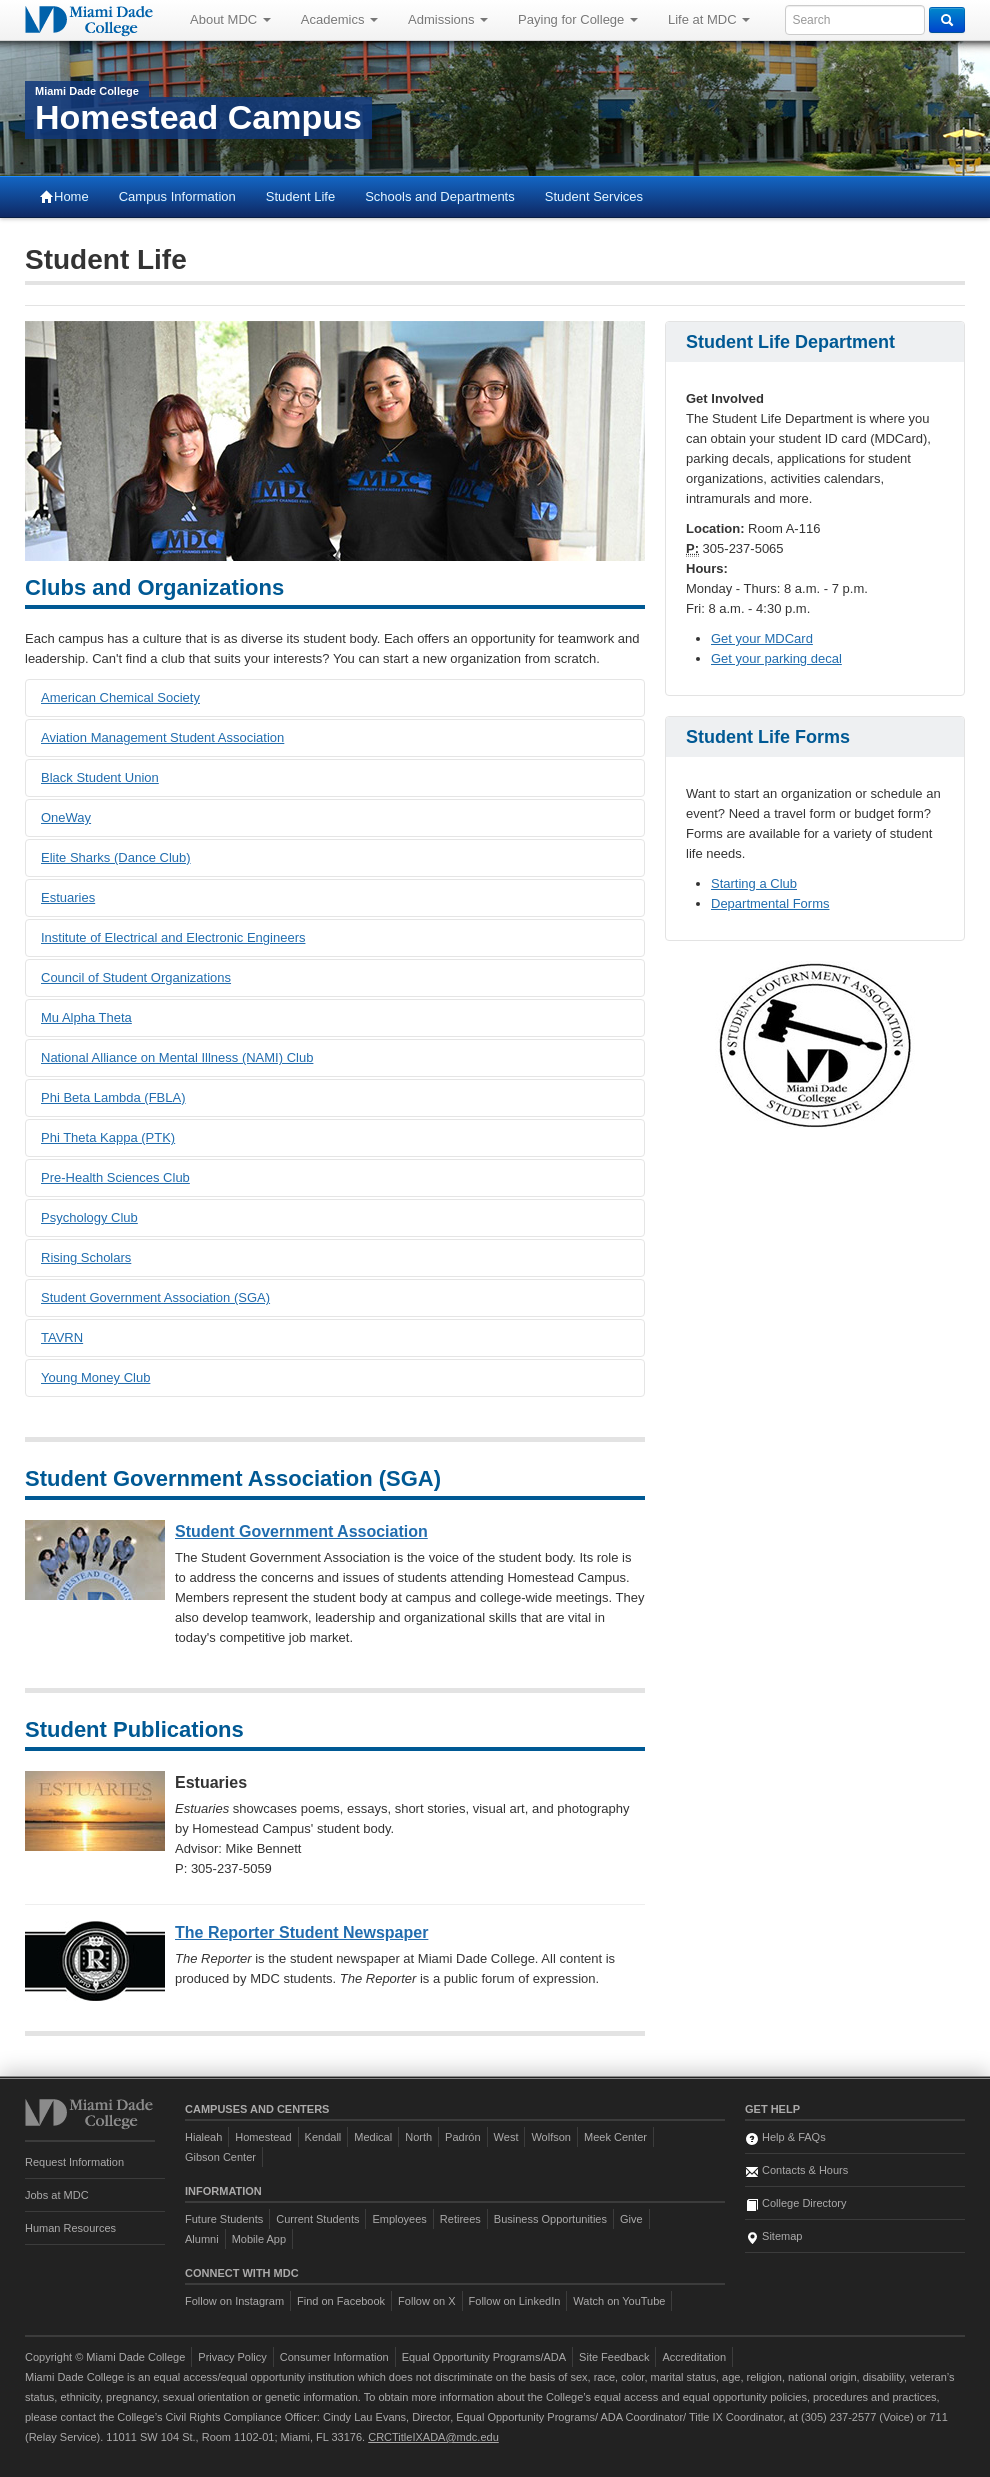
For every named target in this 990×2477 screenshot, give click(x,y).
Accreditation (694, 2357)
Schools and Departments (440, 196)
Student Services (594, 196)
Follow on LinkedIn (515, 2301)
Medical (373, 2137)
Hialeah (203, 2137)
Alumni (202, 2239)
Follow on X (426, 2301)
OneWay (66, 817)
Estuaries (68, 897)
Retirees (460, 2219)
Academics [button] (339, 19)
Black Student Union (100, 777)
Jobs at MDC (57, 2195)
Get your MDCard (762, 638)
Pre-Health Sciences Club (115, 1177)
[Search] (947, 20)
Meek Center (615, 2137)
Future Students (224, 2219)
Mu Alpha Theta (86, 1017)
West (506, 2137)
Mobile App (259, 2239)
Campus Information (177, 196)
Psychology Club (89, 1217)
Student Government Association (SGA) (155, 1297)
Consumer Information (334, 2357)
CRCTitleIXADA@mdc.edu (433, 2437)
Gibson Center (220, 2157)
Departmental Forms (770, 903)
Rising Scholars (86, 1257)
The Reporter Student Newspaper (301, 1932)
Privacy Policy (232, 2357)
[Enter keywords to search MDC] (855, 20)
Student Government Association (301, 1531)
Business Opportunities (550, 2219)
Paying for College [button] (578, 19)
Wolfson (551, 2137)
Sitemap (773, 2236)
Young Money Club (95, 1377)
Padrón (462, 2137)
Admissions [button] (448, 19)
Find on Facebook (341, 2301)
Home (64, 196)
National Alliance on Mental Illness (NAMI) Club (177, 1057)
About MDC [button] (230, 19)
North (418, 2137)
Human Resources (70, 2228)
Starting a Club (754, 883)
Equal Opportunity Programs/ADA (484, 2357)
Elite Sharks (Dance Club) (116, 857)
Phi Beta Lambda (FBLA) (113, 1097)
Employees (399, 2219)
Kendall (323, 2137)
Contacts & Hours (796, 2170)
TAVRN (62, 1337)
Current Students (317, 2219)
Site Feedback (614, 2357)
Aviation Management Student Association (162, 737)
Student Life (300, 196)
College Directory (795, 2203)
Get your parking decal (776, 658)
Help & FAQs (785, 2137)
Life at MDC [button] (709, 19)
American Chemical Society (120, 697)
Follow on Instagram (234, 2301)
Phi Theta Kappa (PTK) (108, 1137)
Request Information (74, 2162)
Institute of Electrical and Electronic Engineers (173, 937)
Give (631, 2219)
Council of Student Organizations (136, 977)
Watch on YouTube (619, 2301)
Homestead (263, 2137)
